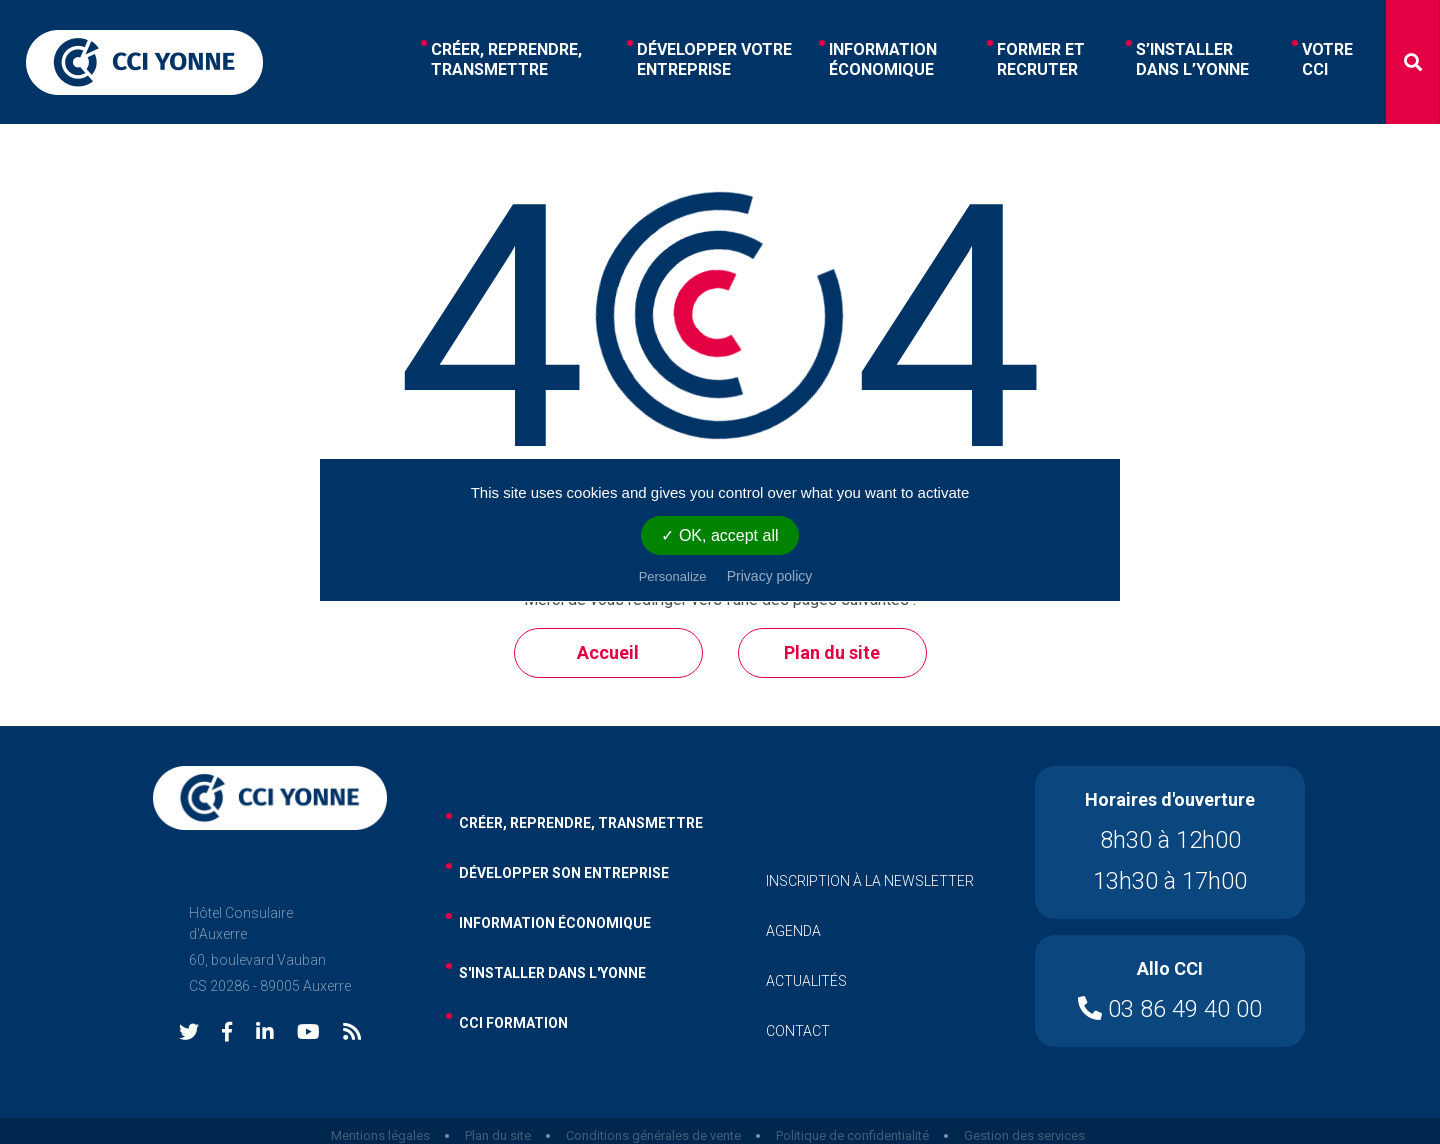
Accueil (608, 652)
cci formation (513, 1023)
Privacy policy (770, 576)
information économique (555, 923)
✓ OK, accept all (719, 535)
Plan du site (832, 652)
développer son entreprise (564, 873)
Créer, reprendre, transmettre (581, 823)
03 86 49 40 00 (1170, 1009)
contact (798, 1031)
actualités (806, 981)
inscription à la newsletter (870, 881)
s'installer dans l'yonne (552, 973)
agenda (793, 931)
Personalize (673, 576)
